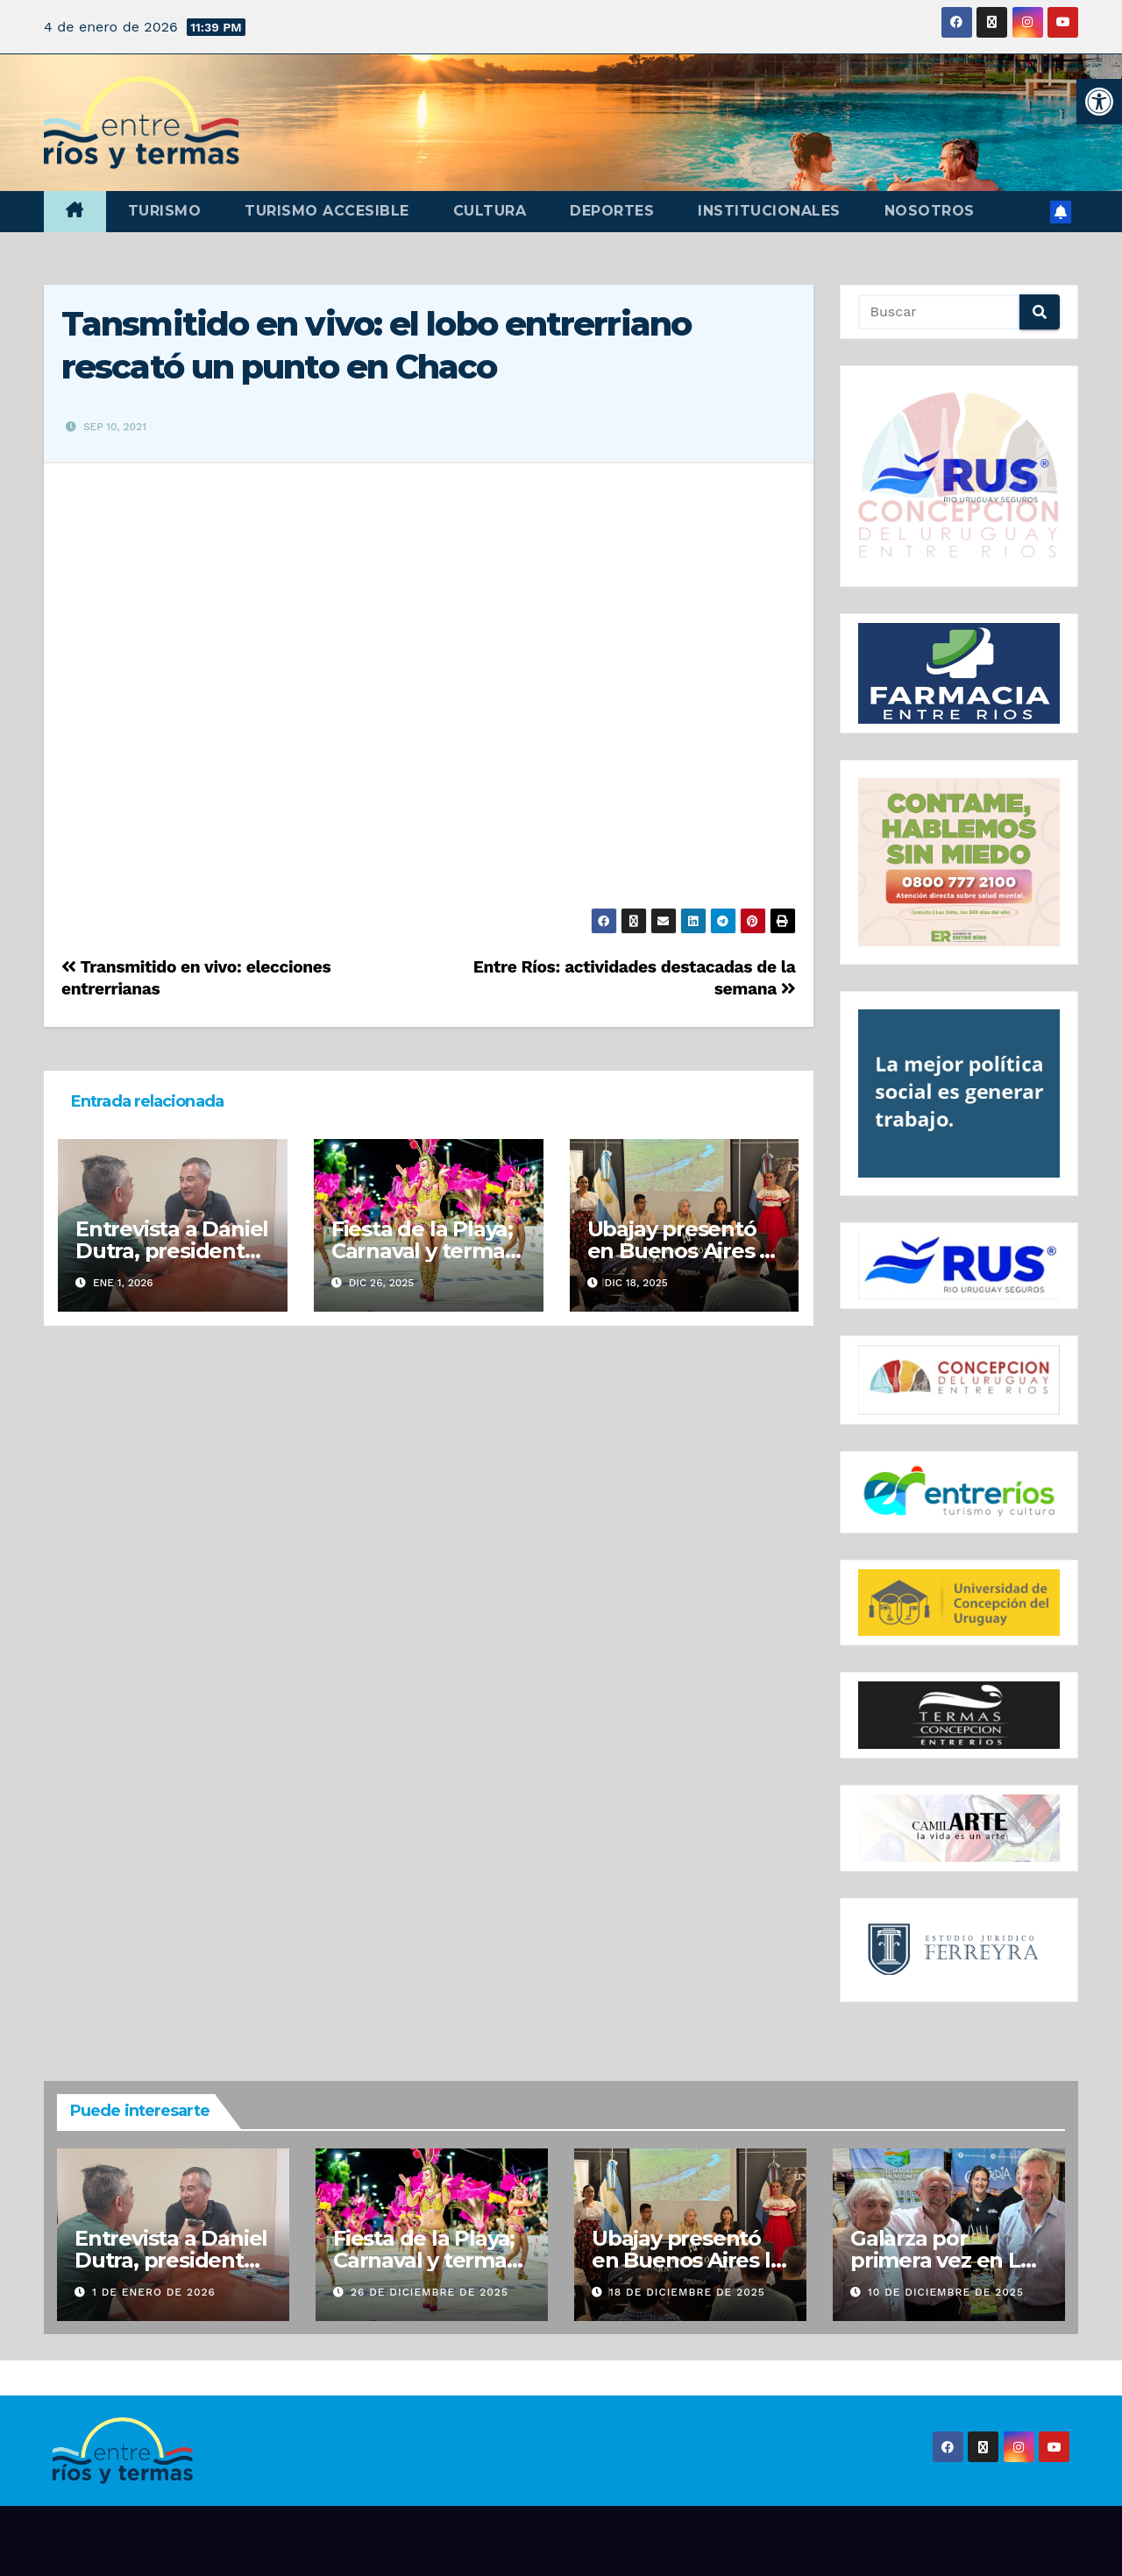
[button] (1099, 101)
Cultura (490, 210)
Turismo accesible (327, 210)
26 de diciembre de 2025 (429, 2292)
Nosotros (929, 210)
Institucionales (769, 210)
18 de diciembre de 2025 (687, 2292)
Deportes (612, 210)
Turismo (165, 210)
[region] (959, 476)
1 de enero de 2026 (154, 2292)
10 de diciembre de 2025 (946, 2292)
